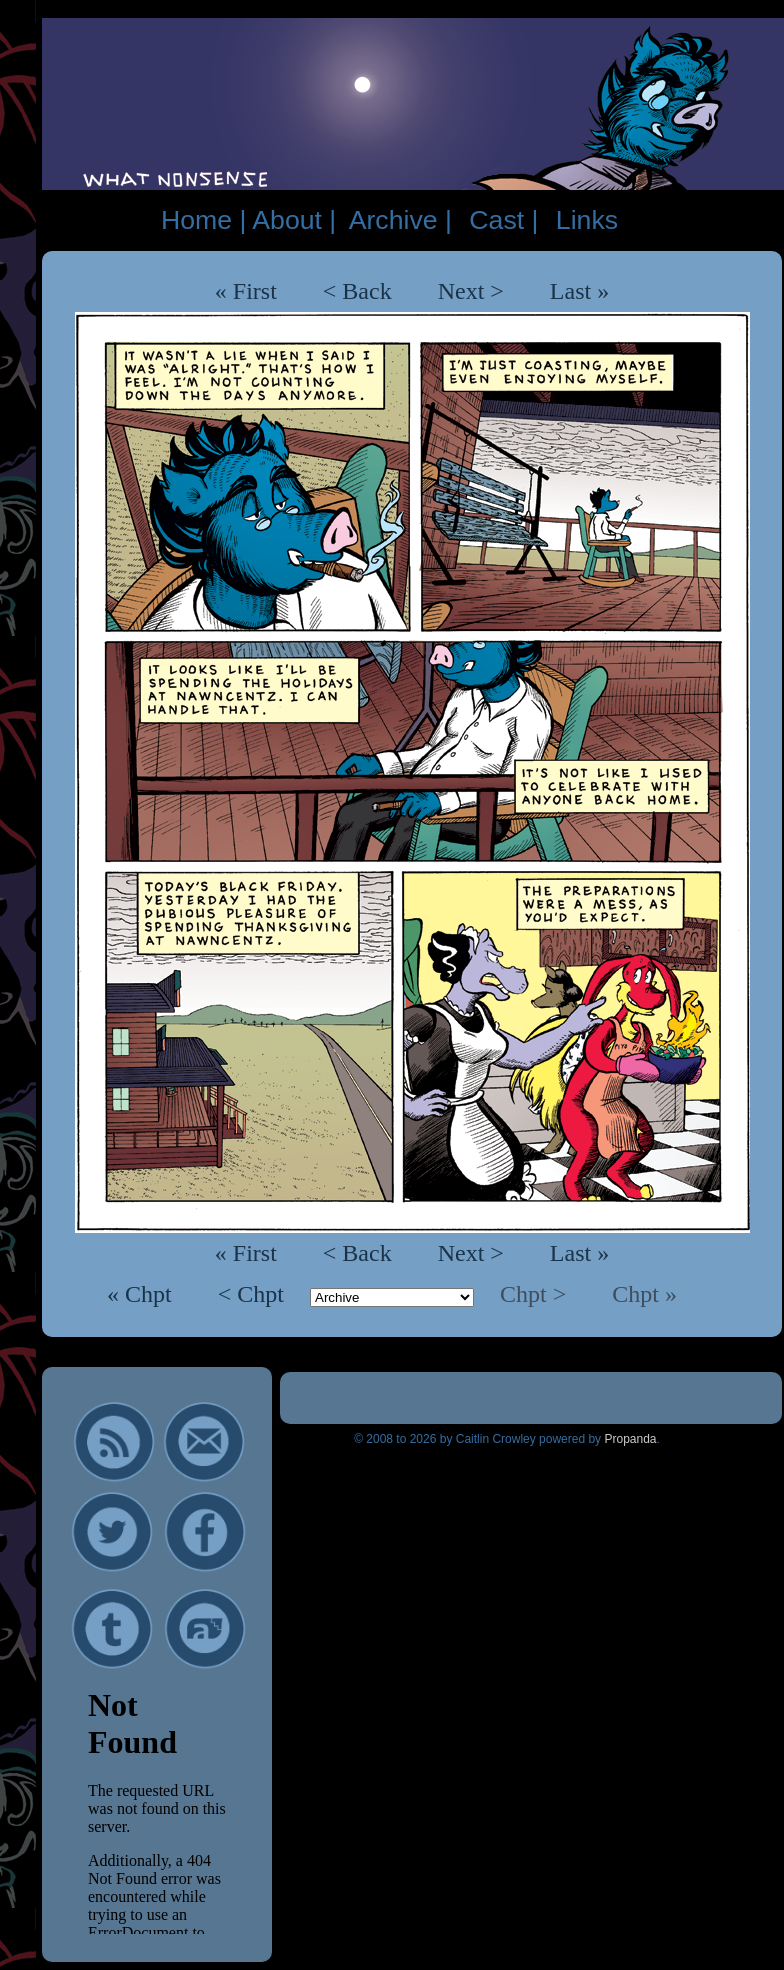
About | (294, 220)
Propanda (630, 1439)
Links (587, 220)
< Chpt (254, 1294)
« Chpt (142, 1294)
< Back (357, 291)
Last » (579, 291)
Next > (471, 291)
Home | (203, 220)
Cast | (503, 220)
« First (246, 291)
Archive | (400, 220)
